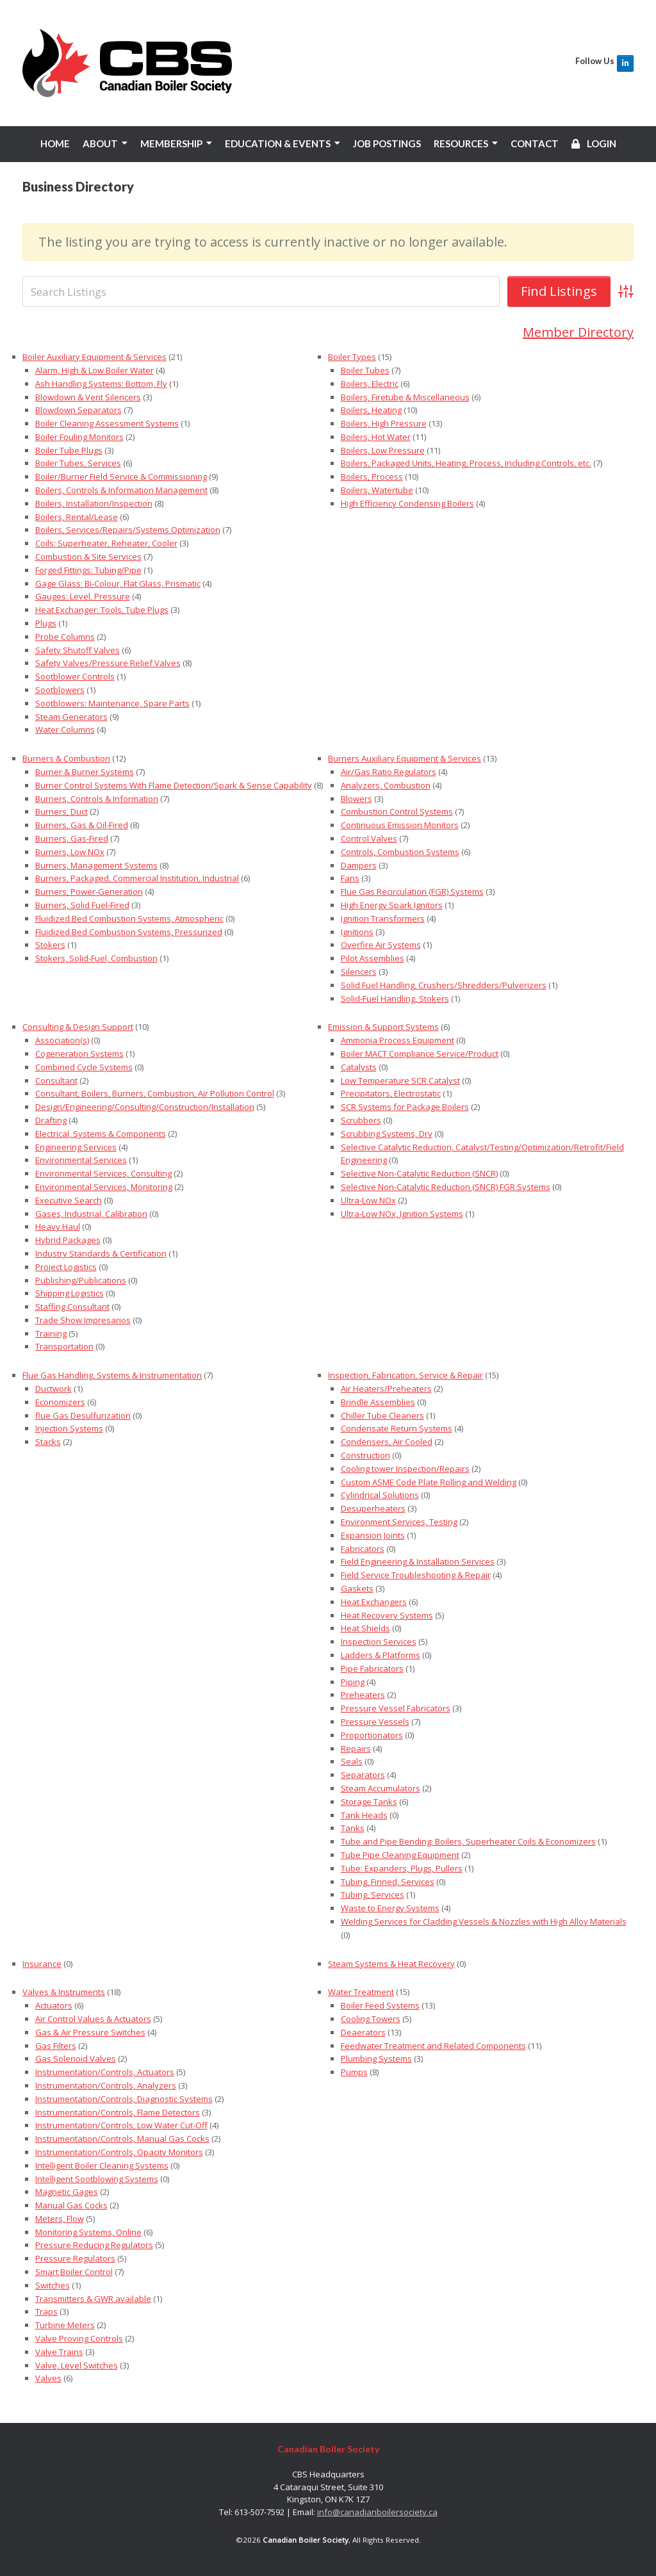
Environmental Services (81, 1160)
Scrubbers (361, 1120)
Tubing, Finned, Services (387, 1881)
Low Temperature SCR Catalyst (400, 1080)
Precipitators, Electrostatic (391, 1093)
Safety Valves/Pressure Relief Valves (108, 663)
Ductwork (53, 1388)
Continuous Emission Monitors (400, 825)
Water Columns (65, 729)
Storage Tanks (369, 1801)
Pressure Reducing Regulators (94, 2245)
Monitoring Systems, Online (88, 2232)
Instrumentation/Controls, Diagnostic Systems (124, 2099)
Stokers (50, 944)
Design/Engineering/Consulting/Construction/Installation (144, 1107)
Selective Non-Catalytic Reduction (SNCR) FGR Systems (445, 1187)
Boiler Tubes (365, 370)
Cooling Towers (370, 2019)
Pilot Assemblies (372, 958)
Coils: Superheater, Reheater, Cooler (106, 543)
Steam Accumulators (380, 1788)
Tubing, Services (372, 1894)
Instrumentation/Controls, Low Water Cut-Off (121, 2125)
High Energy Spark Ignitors (392, 905)
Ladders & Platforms (380, 1655)
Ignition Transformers (383, 918)
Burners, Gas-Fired (71, 838)
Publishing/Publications (80, 1279)
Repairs (356, 1748)
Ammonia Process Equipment (397, 1040)
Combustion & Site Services (88, 556)
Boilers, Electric (369, 383)
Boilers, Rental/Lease (76, 517)
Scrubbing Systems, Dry (386, 1133)
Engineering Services (76, 1146)
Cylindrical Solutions (380, 1495)
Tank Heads (364, 1814)
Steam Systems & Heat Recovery (391, 1963)
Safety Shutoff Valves (77, 650)
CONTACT (535, 143)
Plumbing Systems (376, 2058)
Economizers (60, 1402)
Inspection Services (378, 1641)
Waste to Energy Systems (390, 1908)
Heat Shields (365, 1628)
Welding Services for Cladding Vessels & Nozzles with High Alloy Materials (484, 1921)
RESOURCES (461, 143)
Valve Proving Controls (79, 2338)
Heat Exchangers (374, 1602)
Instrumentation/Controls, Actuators (104, 2072)
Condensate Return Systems (396, 1428)
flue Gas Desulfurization (83, 1415)
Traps (46, 2311)
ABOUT (100, 143)
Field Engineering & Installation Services (418, 1561)
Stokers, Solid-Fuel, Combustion (96, 958)
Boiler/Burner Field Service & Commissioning (121, 476)
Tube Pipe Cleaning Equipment (400, 1855)
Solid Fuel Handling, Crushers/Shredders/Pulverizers (443, 985)
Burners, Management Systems (96, 864)
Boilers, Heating (371, 410)
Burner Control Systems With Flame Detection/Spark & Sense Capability (173, 785)
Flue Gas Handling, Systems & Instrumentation (112, 1375)
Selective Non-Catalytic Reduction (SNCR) (419, 1173)
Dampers (359, 864)
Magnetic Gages (66, 2191)
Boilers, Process (372, 476)
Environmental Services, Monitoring (103, 1187)
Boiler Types (352, 357)
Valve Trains (59, 2352)
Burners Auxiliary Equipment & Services (404, 758)
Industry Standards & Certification (101, 1253)
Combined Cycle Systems (84, 1067)
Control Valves (369, 838)
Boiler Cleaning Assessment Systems (107, 423)
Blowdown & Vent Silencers (88, 396)
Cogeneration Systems (79, 1053)
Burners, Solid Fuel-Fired (82, 905)
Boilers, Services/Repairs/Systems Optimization (127, 529)
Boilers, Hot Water (376, 437)
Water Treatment (361, 1992)
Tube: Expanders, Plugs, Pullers (402, 1868)
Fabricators (362, 1548)
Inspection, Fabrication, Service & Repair (405, 1375)
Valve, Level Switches (76, 2365)
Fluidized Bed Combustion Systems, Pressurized (128, 931)
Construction (365, 1455)
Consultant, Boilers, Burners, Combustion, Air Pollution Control (154, 1093)
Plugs (45, 623)
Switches (52, 2285)
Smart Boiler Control (74, 2272)
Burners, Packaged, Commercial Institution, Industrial (137, 878)
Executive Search (68, 1200)
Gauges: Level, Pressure (82, 596)
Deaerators (363, 2032)
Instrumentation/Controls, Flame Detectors (117, 2111)
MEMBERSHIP (171, 143)
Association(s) (62, 1040)
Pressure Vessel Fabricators (395, 1708)
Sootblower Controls (75, 676)
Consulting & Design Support (77, 1026)
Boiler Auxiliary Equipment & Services (94, 357)
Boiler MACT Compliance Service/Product (419, 1053)
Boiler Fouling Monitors (79, 437)
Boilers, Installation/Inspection (93, 503)
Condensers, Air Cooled (386, 1441)
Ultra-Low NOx (368, 1200)
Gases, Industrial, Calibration (91, 1213)
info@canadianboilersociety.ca (377, 2512)
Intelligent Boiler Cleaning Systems (101, 2165)
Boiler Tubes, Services (78, 463)
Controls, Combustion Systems (400, 852)
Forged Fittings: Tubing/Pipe (88, 570)
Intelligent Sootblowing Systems (96, 2178)
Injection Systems (69, 1428)
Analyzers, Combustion (385, 785)
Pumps (354, 2072)
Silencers (359, 971)
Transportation (64, 1346)
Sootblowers (60, 690)
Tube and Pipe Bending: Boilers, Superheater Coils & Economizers (468, 1841)
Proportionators (372, 1735)
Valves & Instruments (63, 1992)
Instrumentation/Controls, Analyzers (105, 2085)
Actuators (53, 2005)
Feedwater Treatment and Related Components (433, 2045)
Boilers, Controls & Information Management (121, 490)
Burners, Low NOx (69, 852)
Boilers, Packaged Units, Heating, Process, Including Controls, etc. (466, 463)
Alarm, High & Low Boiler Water (94, 370)
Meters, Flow (59, 2218)
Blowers (356, 798)
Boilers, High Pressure (384, 423)
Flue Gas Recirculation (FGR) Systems (412, 891)
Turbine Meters (65, 2325)
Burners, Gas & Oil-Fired (81, 825)
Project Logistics (66, 1267)
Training (51, 1333)
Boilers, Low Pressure (383, 450)
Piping (353, 1682)
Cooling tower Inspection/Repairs (405, 1468)
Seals (352, 1761)
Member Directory (578, 332)
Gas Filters (55, 2045)
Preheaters (363, 1694)
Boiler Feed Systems (380, 2005)
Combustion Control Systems (397, 811)
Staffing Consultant (72, 1306)
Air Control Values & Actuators (93, 2019)
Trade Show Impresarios (83, 1320)
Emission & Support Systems (383, 1026)
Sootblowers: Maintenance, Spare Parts (112, 703)
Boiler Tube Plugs (68, 450)
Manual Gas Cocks (71, 2205)
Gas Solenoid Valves (75, 2058)
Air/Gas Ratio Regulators (388, 772)
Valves (48, 2378)
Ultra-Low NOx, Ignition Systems (402, 1213)
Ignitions (357, 931)
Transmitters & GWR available (93, 2298)
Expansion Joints (373, 1535)
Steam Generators (71, 716)
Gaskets (357, 1588)
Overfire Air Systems (381, 944)
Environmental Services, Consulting (103, 1173)
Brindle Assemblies (378, 1402)
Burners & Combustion (66, 758)
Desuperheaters (373, 1508)
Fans (350, 878)
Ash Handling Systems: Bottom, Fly (101, 383)
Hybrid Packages (68, 1240)
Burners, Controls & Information (96, 798)
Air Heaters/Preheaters (386, 1388)
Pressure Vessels (375, 1721)
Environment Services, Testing (399, 1522)
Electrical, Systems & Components (100, 1133)
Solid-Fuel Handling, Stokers (395, 998)
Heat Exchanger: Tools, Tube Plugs (101, 609)
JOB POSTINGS (387, 143)
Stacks (48, 1441)
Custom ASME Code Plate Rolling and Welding (428, 1482)
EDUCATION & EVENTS (278, 143)
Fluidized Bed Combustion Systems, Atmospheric (129, 918)
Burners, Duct (61, 811)
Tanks (353, 1828)
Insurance (42, 1963)
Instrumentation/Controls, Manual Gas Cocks (122, 2138)
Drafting (51, 1120)
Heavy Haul (57, 1226)
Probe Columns (65, 636)
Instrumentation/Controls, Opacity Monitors (119, 2152)
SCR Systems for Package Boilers (405, 1107)
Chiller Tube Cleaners (382, 1415)
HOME (55, 143)
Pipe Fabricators (372, 1668)
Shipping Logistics (69, 1293)
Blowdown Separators (78, 410)
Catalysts (359, 1067)
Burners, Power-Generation (89, 891)
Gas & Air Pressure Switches (90, 2032)
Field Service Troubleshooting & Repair (416, 1575)
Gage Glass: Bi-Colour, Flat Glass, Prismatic (118, 583)
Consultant (56, 1080)
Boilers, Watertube (377, 490)
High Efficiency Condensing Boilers (407, 503)
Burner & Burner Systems (84, 772)
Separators (363, 1775)
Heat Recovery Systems (387, 1615)
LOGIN (593, 143)
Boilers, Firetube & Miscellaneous (405, 396)
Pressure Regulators (75, 2258)
